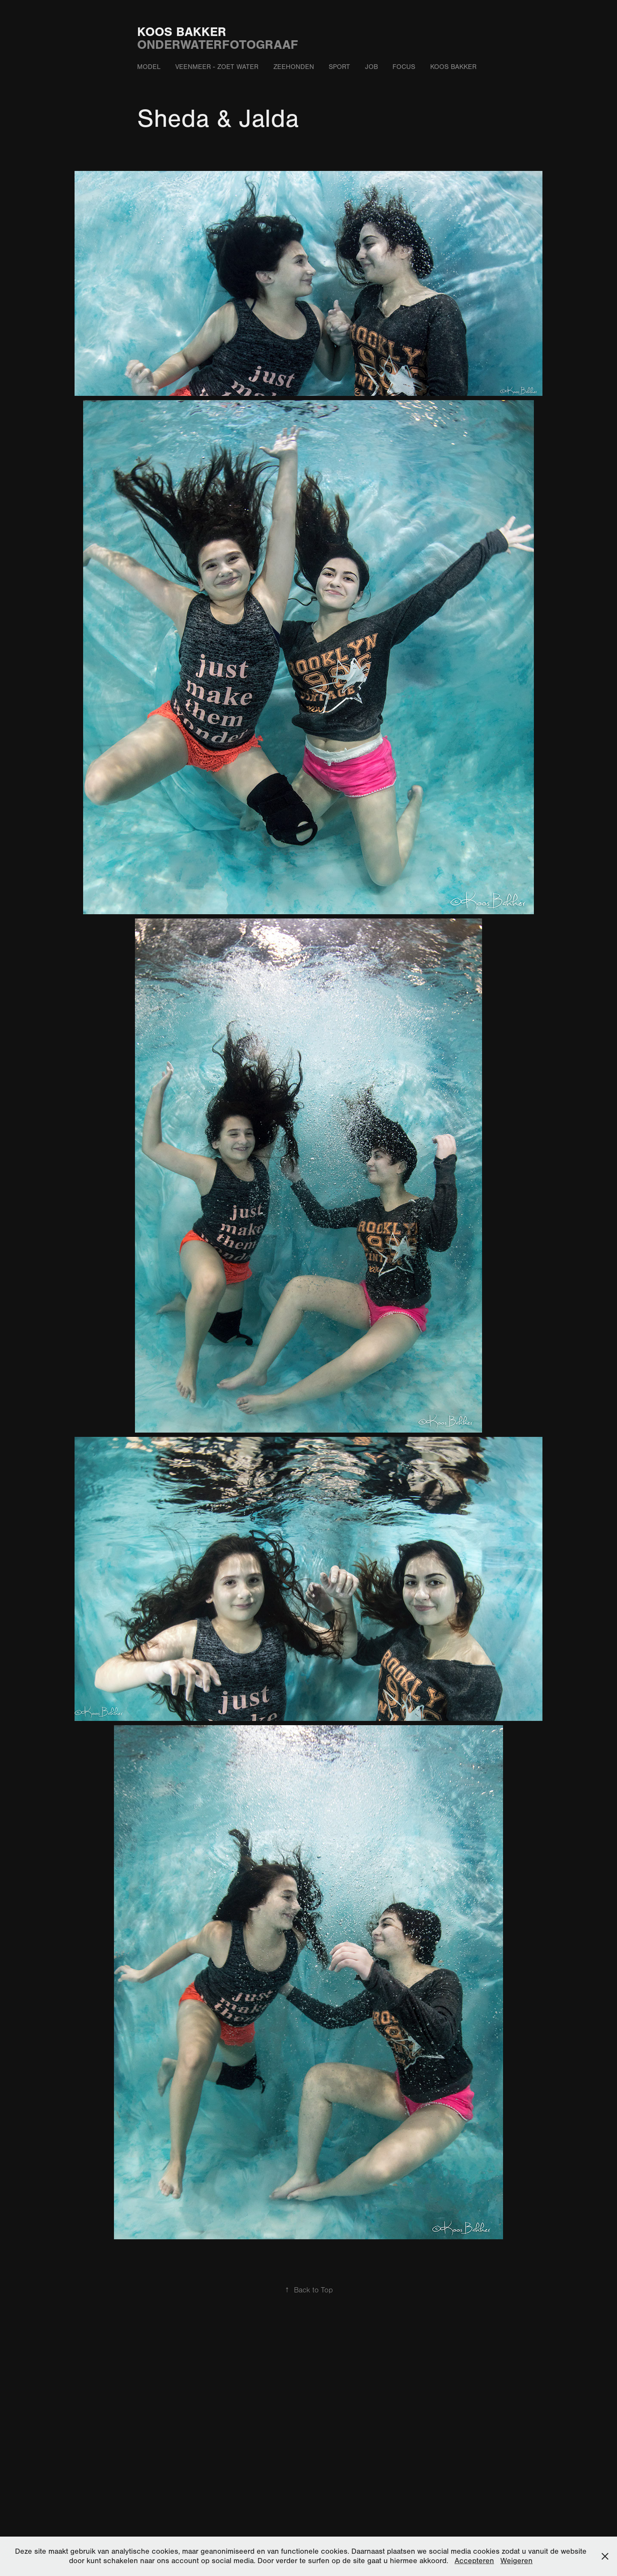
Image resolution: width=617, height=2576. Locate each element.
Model (149, 67)
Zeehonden (293, 67)
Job (371, 67)
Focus (403, 67)
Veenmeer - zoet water (216, 67)
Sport (339, 67)
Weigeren (516, 2560)
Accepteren (474, 2560)
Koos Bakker (181, 31)
